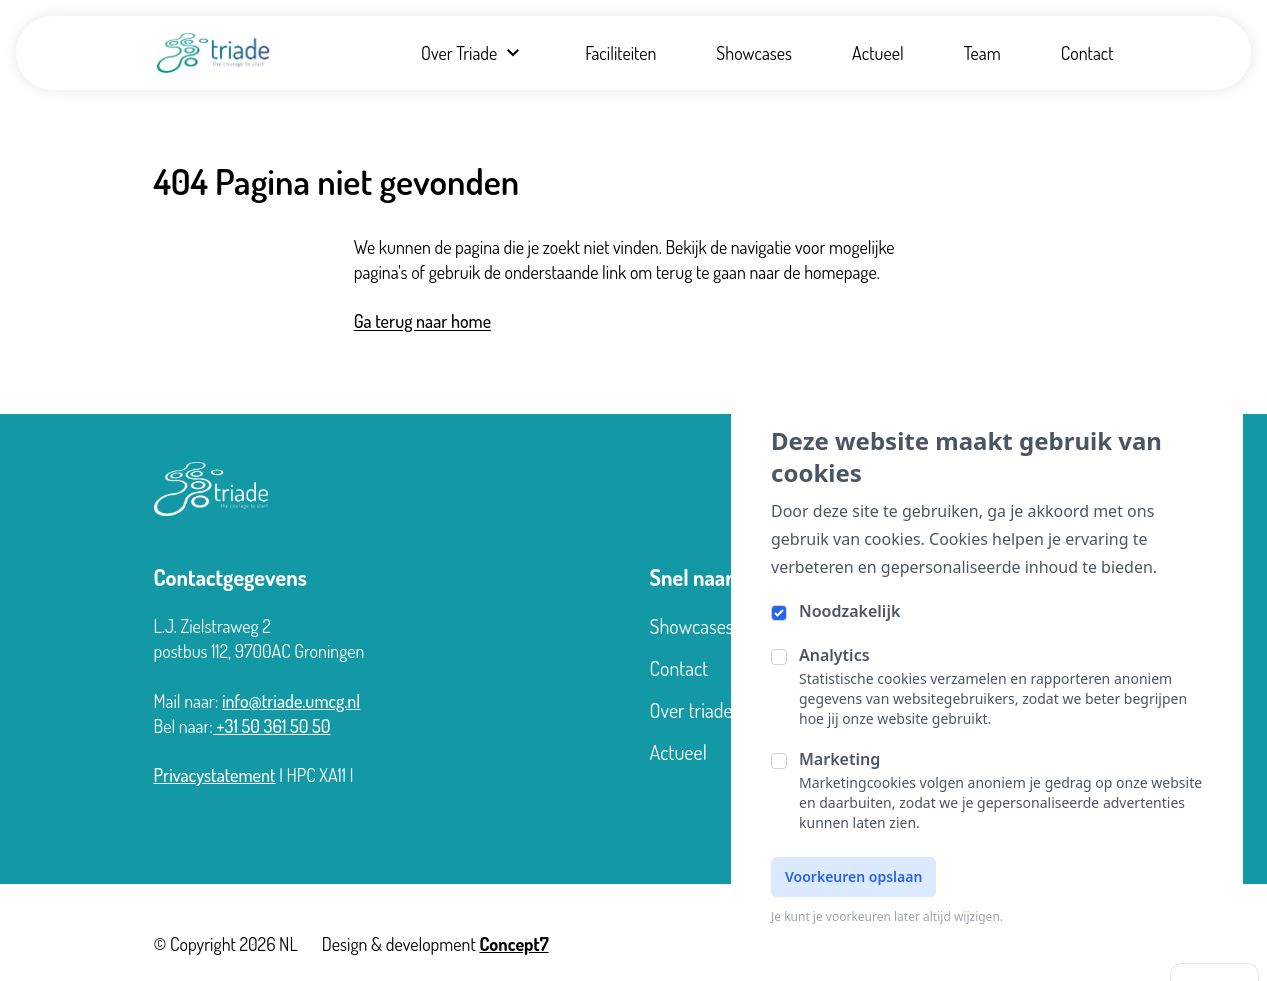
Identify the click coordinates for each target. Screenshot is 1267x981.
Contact (1087, 53)
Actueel (878, 53)
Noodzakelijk (849, 611)
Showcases (754, 53)
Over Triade (473, 53)
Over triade (691, 710)
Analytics (834, 655)
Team (982, 53)
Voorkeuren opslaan (853, 876)
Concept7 (513, 944)
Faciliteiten (620, 53)
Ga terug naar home (422, 321)
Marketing (839, 759)
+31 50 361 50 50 (272, 726)
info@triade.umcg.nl (291, 701)
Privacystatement (215, 775)
